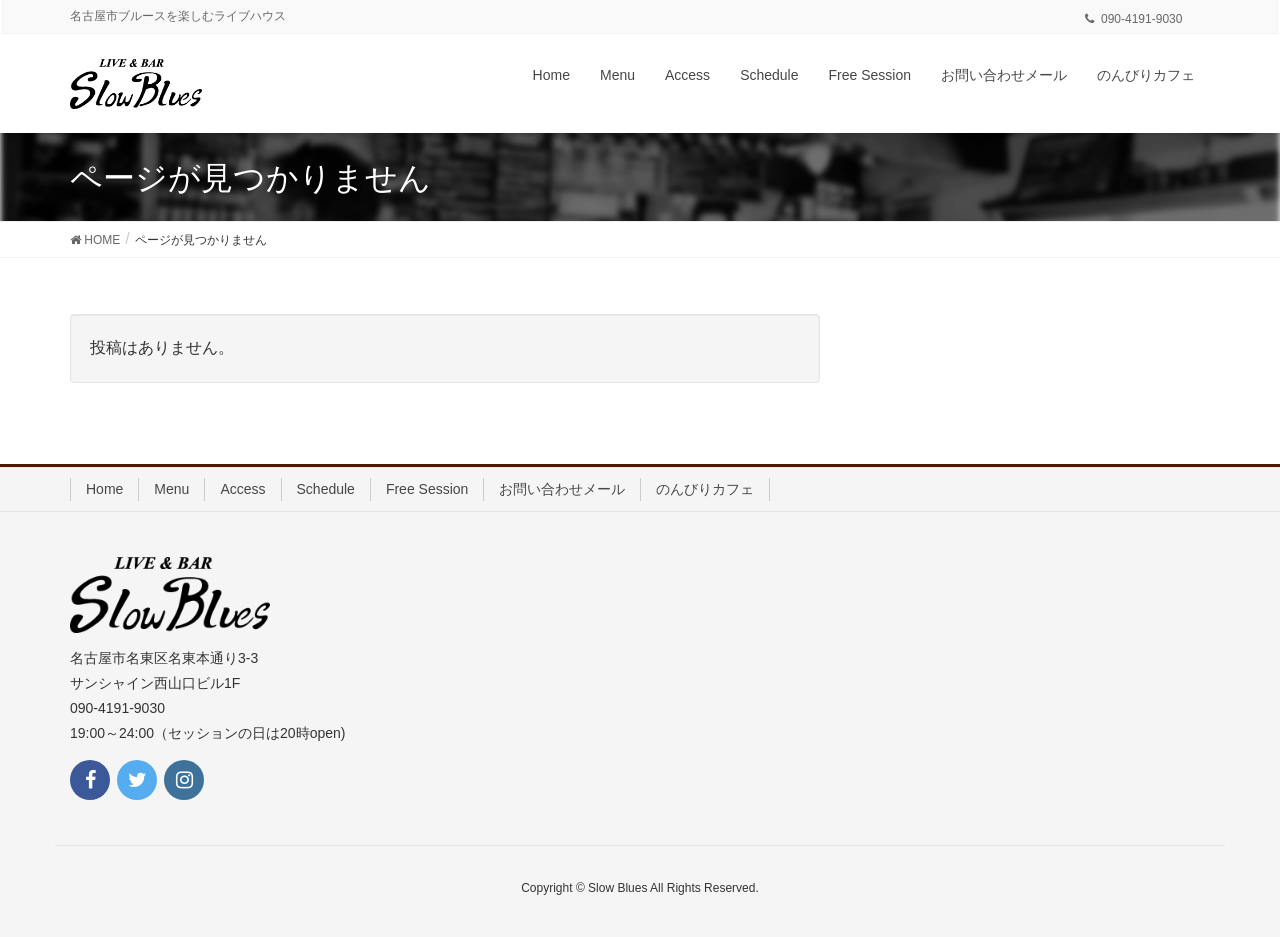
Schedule (326, 489)
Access (242, 489)
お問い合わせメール (562, 489)
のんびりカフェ (705, 489)
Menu (171, 489)
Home (104, 489)
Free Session (427, 489)
